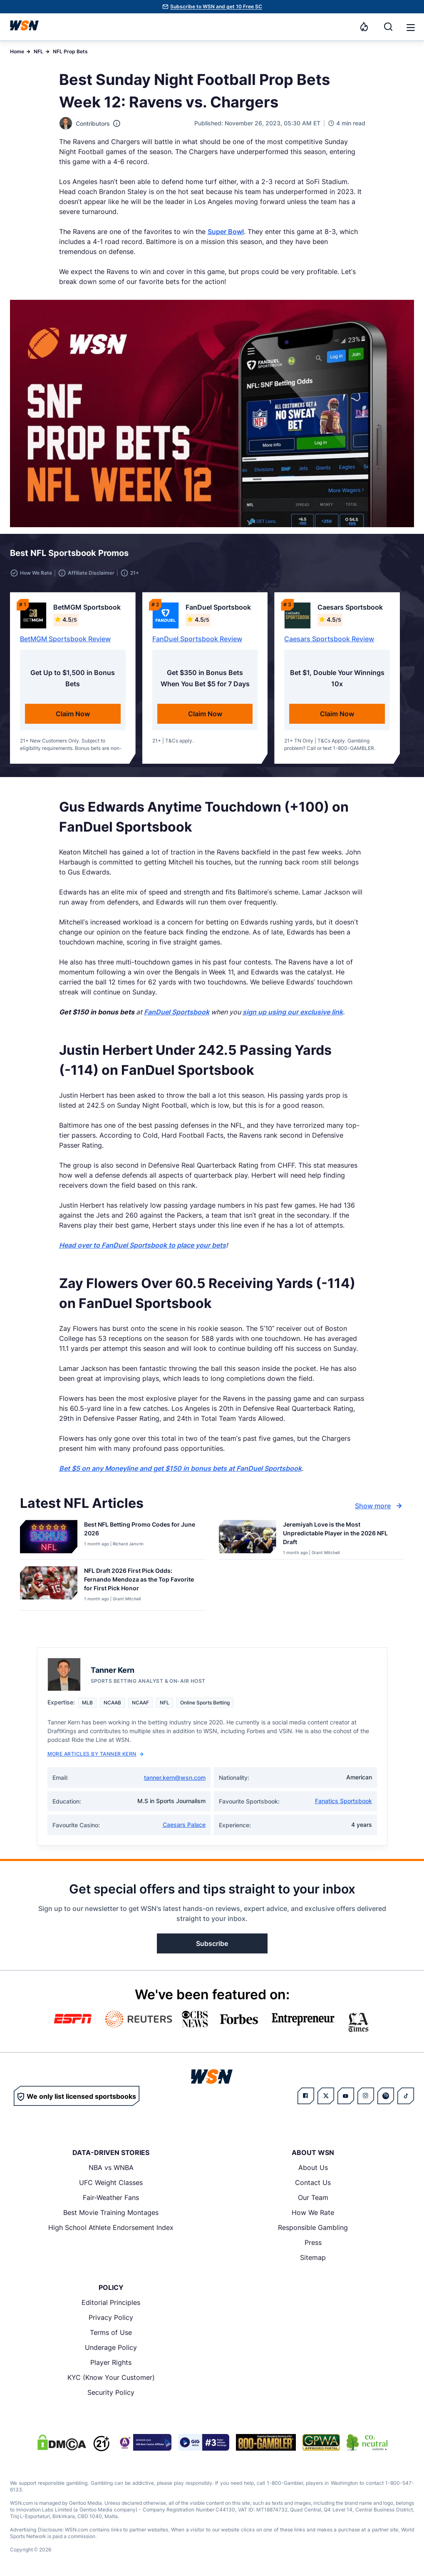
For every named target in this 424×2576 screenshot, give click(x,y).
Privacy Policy (111, 2317)
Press (313, 2242)
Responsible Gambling (313, 2227)
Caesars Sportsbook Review (329, 639)
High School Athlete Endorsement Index (111, 2227)
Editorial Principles (111, 2302)
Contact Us (313, 2182)
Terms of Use (111, 2332)
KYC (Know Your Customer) (111, 2377)
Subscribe (212, 1943)
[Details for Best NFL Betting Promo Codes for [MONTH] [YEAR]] (48, 1538)
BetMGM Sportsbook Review (65, 639)
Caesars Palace (184, 1824)
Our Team (313, 2197)
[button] (411, 27)
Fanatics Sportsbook (343, 1800)
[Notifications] (364, 26)
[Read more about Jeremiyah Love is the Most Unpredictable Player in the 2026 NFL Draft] (340, 1535)
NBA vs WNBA (111, 2167)
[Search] (388, 27)
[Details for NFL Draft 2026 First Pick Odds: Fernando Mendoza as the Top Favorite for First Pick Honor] (48, 1586)
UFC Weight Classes (111, 2182)
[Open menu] (410, 26)
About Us (313, 2167)
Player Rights (110, 2362)
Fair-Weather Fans (111, 2197)
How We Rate (313, 2212)
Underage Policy (111, 2347)
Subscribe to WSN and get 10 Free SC (216, 6)
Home (17, 51)
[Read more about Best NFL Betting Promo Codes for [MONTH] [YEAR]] (141, 1530)
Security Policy (110, 2392)
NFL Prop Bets (70, 51)
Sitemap (313, 2257)
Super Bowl (226, 231)
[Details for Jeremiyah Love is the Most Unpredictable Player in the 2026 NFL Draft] (247, 1538)
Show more (379, 1506)
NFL (38, 51)
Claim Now (73, 714)
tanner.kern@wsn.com (175, 1777)
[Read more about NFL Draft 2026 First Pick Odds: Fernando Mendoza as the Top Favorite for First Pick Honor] (141, 1581)
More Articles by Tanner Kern (95, 1754)
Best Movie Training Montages (111, 2212)
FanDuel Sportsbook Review (197, 639)
